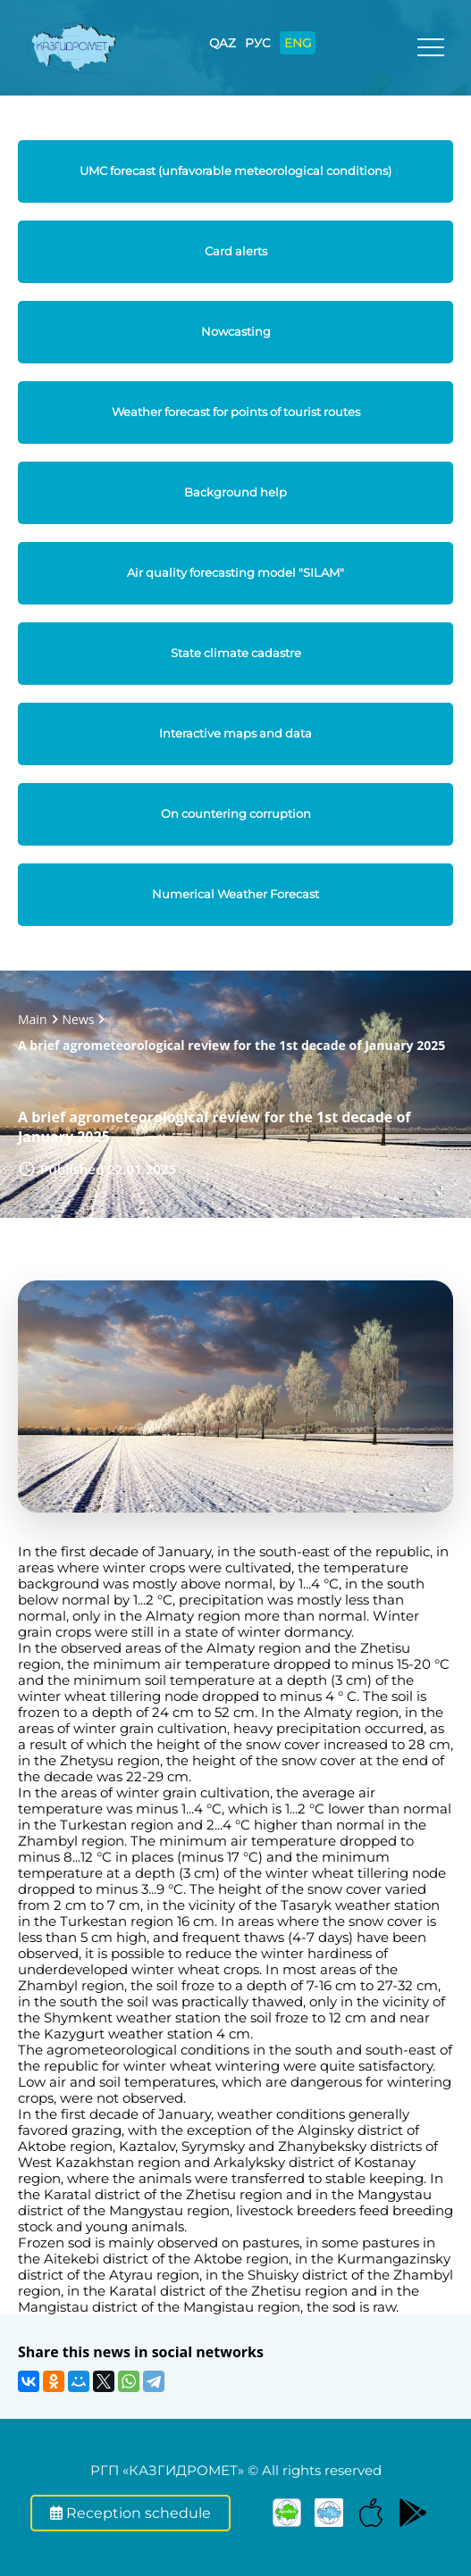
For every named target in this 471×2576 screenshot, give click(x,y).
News (79, 1019)
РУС (258, 43)
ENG (297, 43)
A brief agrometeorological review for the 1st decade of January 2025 (231, 1045)
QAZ (222, 43)
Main (32, 1019)
